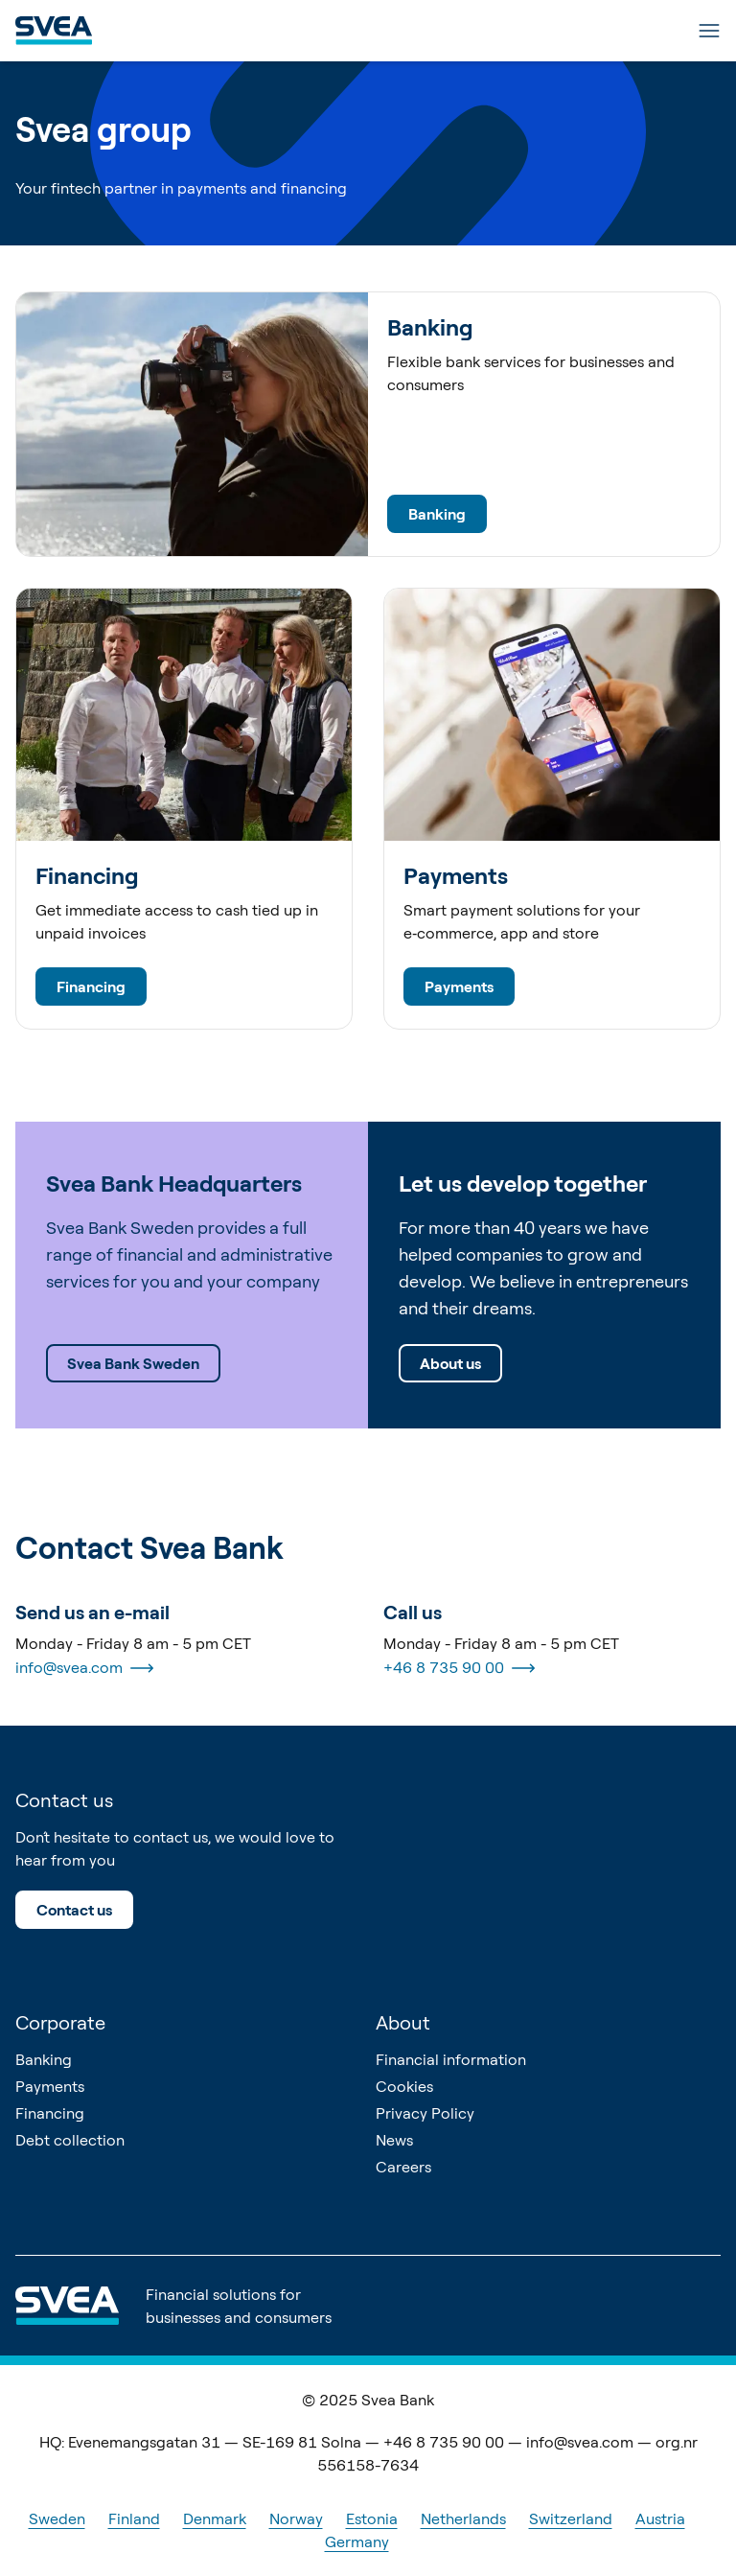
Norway (296, 2518)
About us (450, 1363)
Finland (134, 2518)
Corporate (60, 2022)
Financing (91, 986)
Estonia (372, 2518)
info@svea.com (84, 1668)
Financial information (451, 2059)
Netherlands (463, 2518)
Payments (459, 986)
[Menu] (709, 30)
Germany (357, 2541)
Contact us (74, 1909)
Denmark (214, 2518)
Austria (660, 2518)
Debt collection (70, 2139)
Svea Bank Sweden (133, 1363)
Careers (403, 2166)
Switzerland (570, 2518)
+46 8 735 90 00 (459, 1668)
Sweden (57, 2518)
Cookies (404, 2086)
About (403, 2022)
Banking (437, 513)
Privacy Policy (425, 2113)
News (394, 2139)
